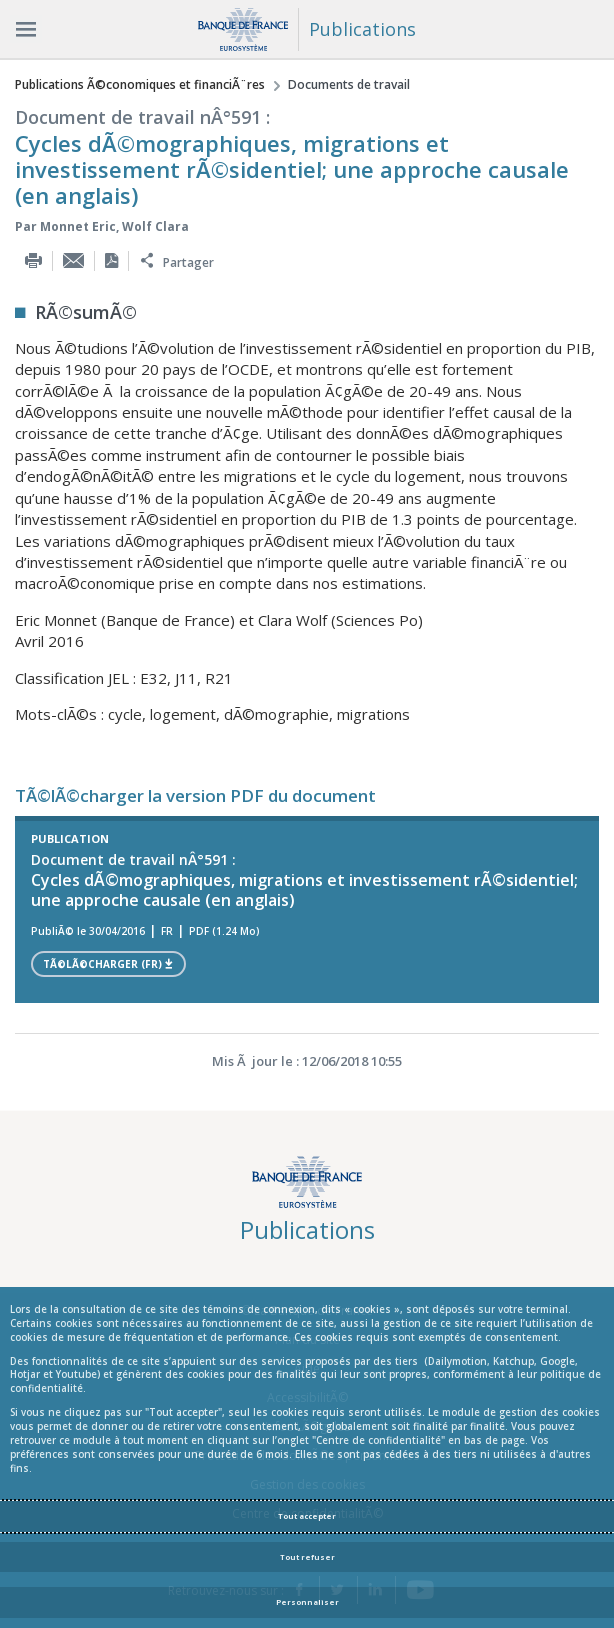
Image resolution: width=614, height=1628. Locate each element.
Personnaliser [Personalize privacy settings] (307, 1602)
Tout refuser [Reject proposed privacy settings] (307, 1557)
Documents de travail (349, 84)
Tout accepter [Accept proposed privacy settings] (307, 1516)
